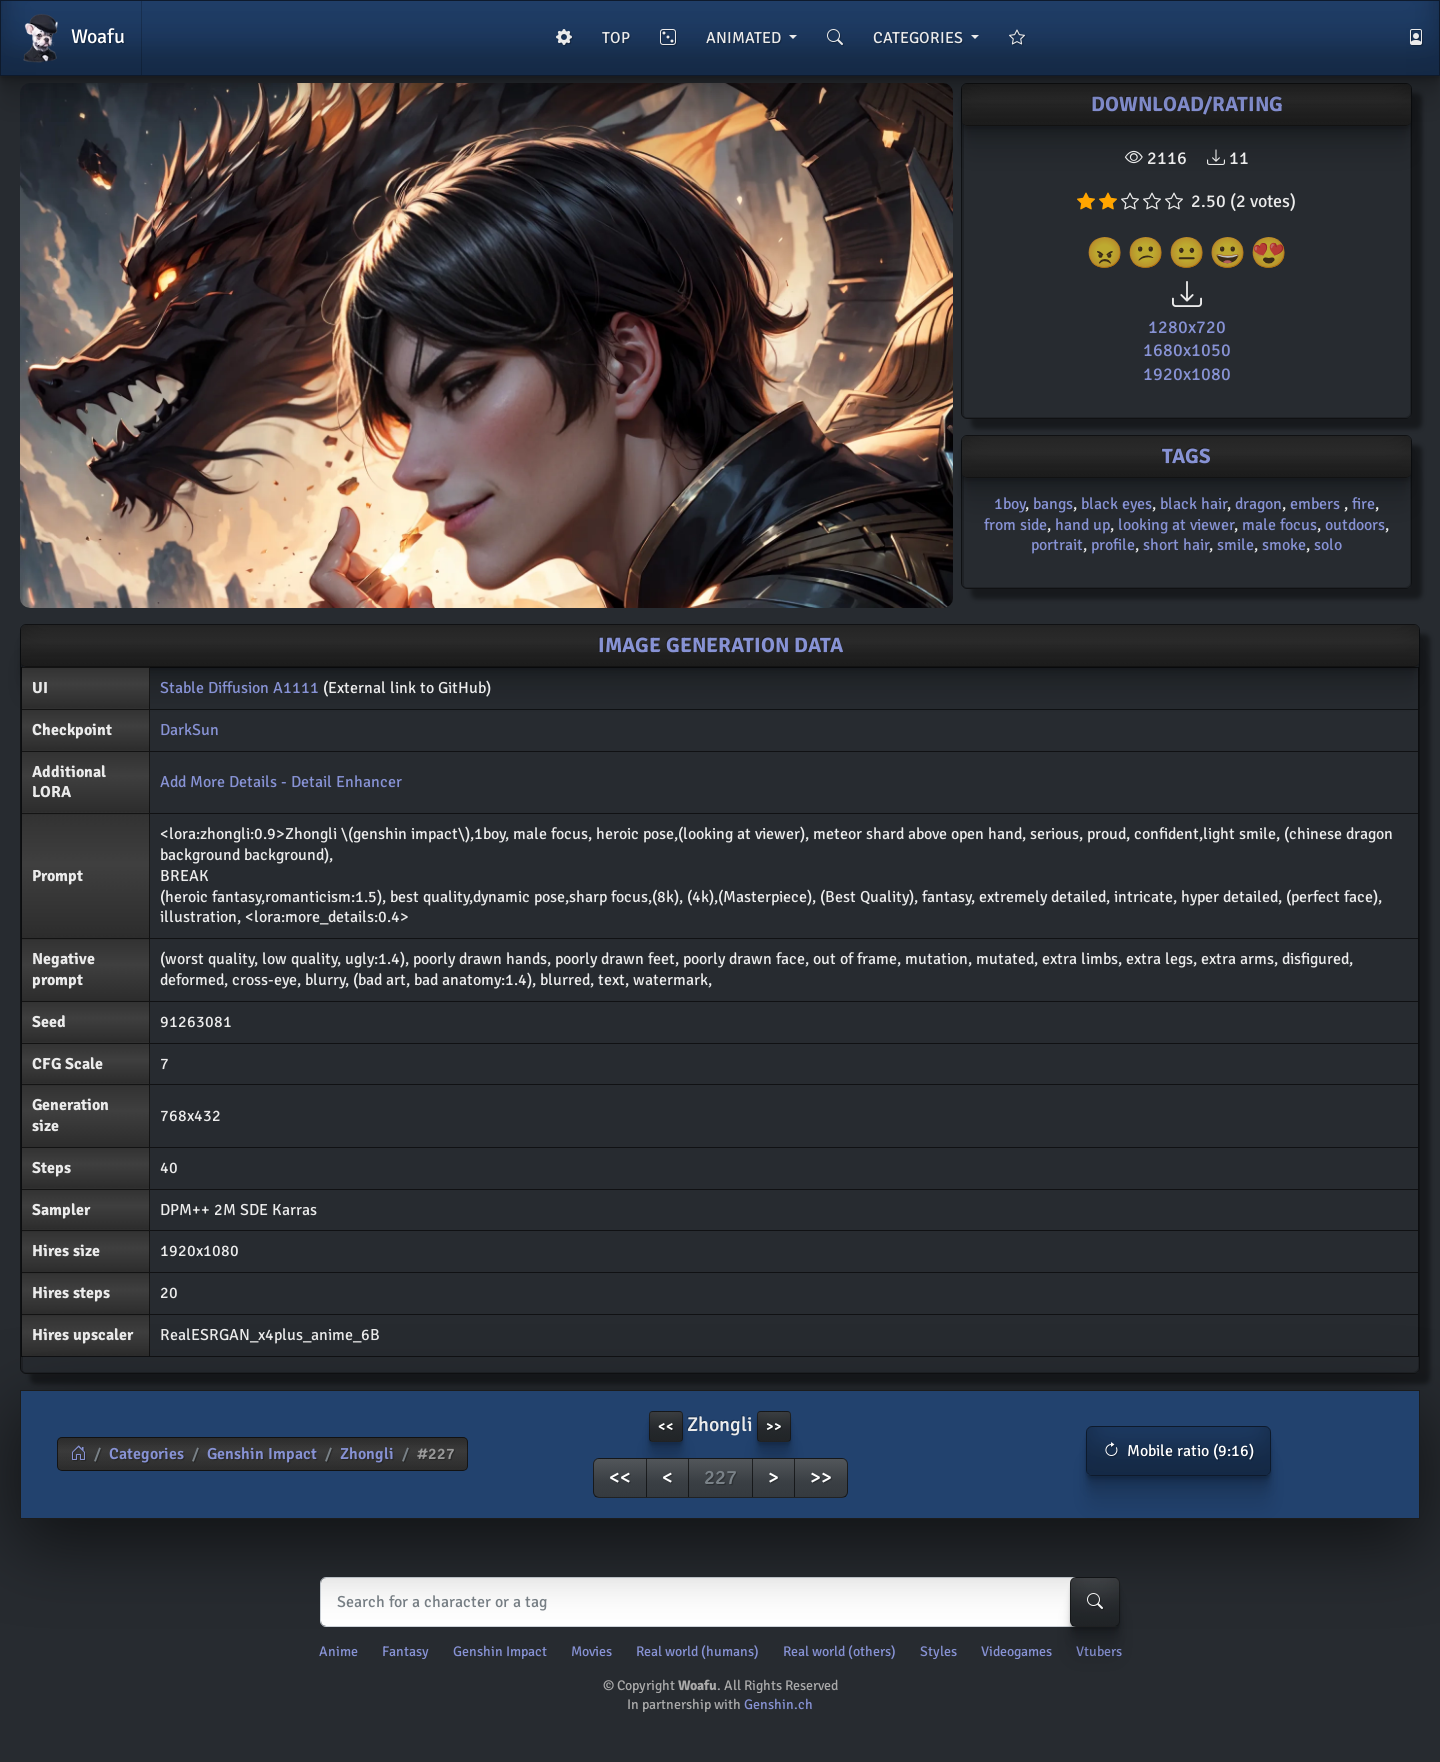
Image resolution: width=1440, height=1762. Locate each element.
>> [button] (774, 1426)
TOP (616, 38)
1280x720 (1187, 327)
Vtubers (1099, 1651)
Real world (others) (839, 1651)
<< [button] (666, 1426)
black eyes (1116, 504)
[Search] (715, 1602)
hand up (1082, 525)
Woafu (71, 38)
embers (1317, 504)
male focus (1279, 525)
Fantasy (405, 1651)
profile (1113, 545)
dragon (1258, 504)
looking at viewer (1176, 525)
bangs (1053, 504)
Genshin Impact (262, 1454)
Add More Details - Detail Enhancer (281, 782)
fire (1363, 504)
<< (620, 1477)
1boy (1009, 504)
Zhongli (367, 1454)
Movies (591, 1651)
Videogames (1016, 1651)
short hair (1176, 545)
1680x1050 (1187, 350)
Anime (338, 1651)
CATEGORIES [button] (920, 38)
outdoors (1355, 525)
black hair (1193, 504)
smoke (1284, 545)
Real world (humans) (697, 1651)
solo (1328, 545)
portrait (1057, 545)
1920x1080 (1187, 374)
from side (1015, 525)
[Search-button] (1095, 1602)
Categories (146, 1454)
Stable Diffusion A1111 (239, 688)
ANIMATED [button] (745, 38)
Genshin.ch (778, 1704)
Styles (938, 1651)
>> (821, 1477)
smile (1235, 545)
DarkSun (189, 730)
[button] (1178, 1451)
